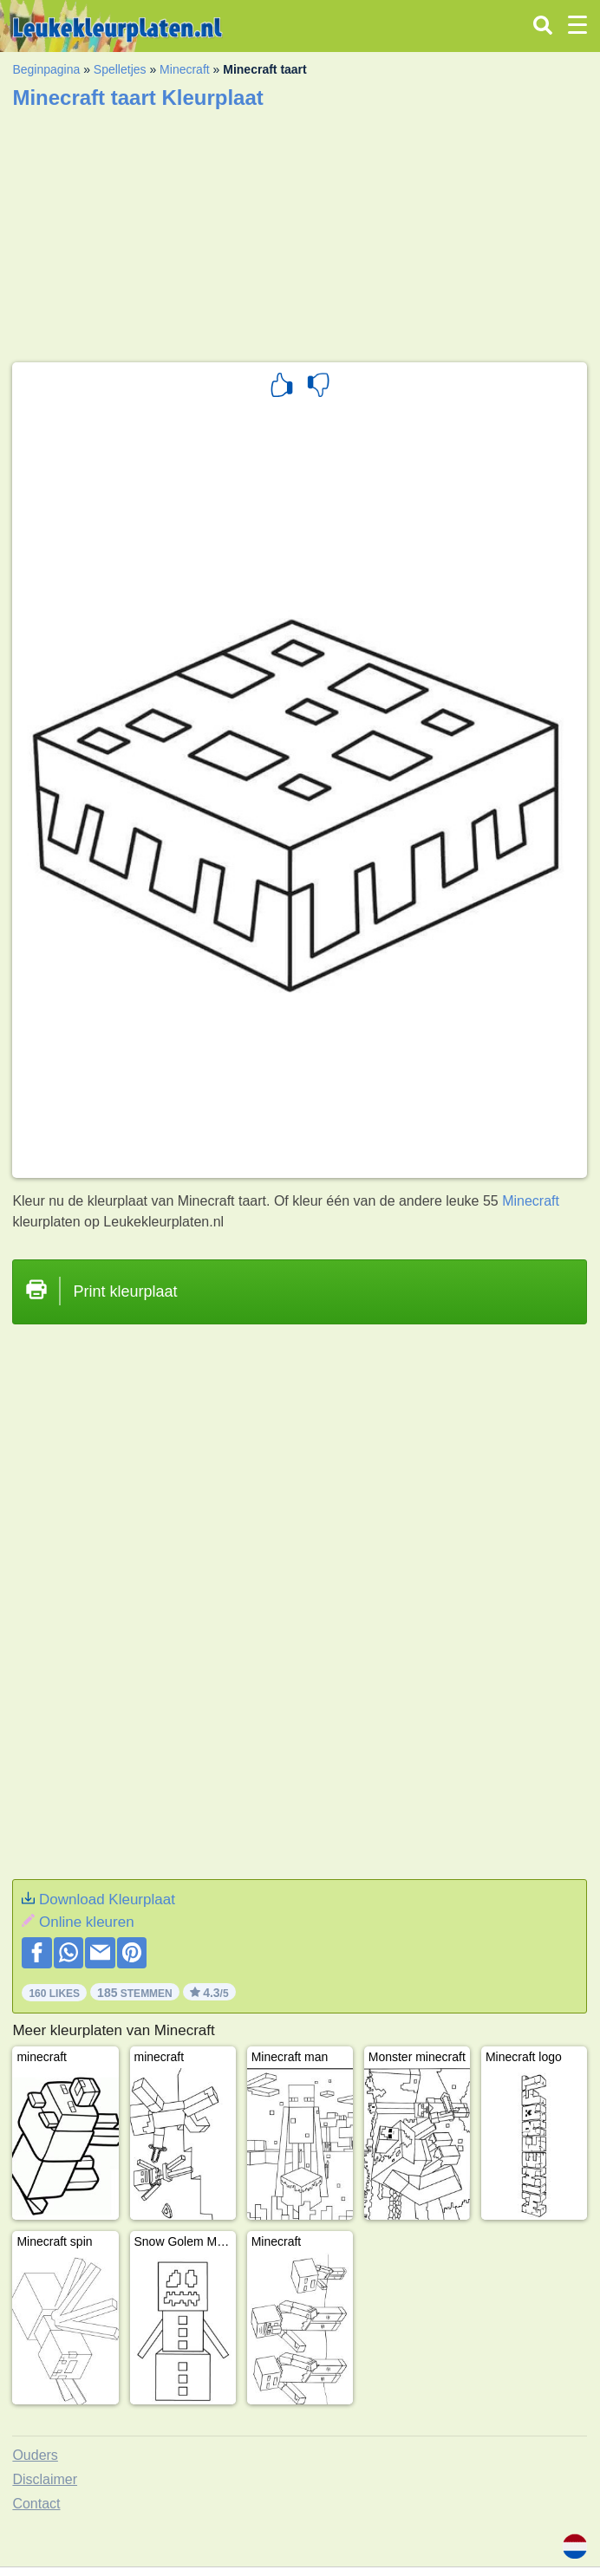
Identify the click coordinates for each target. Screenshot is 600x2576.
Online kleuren (86, 1922)
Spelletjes (120, 69)
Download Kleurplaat (107, 1899)
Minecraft (185, 69)
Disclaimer (44, 2479)
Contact (36, 2503)
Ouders (34, 2455)
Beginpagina (46, 69)
